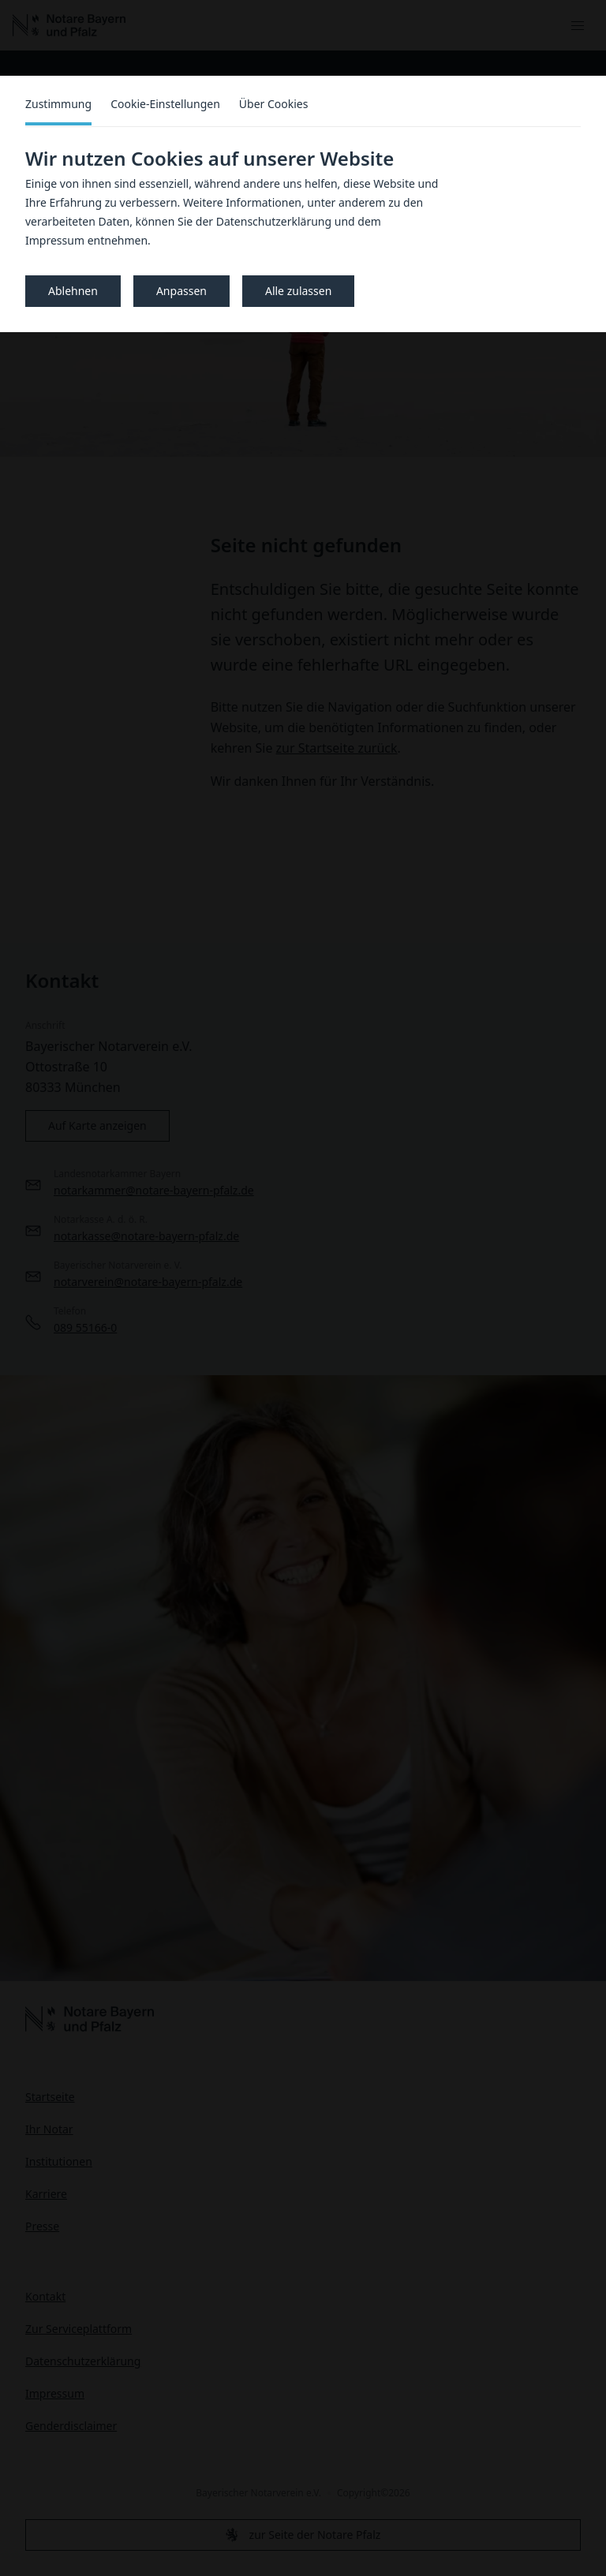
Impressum (54, 240)
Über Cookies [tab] (274, 103)
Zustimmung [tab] (58, 103)
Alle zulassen (298, 290)
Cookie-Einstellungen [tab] (165, 103)
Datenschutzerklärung (273, 221)
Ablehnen (73, 290)
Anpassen (181, 290)
